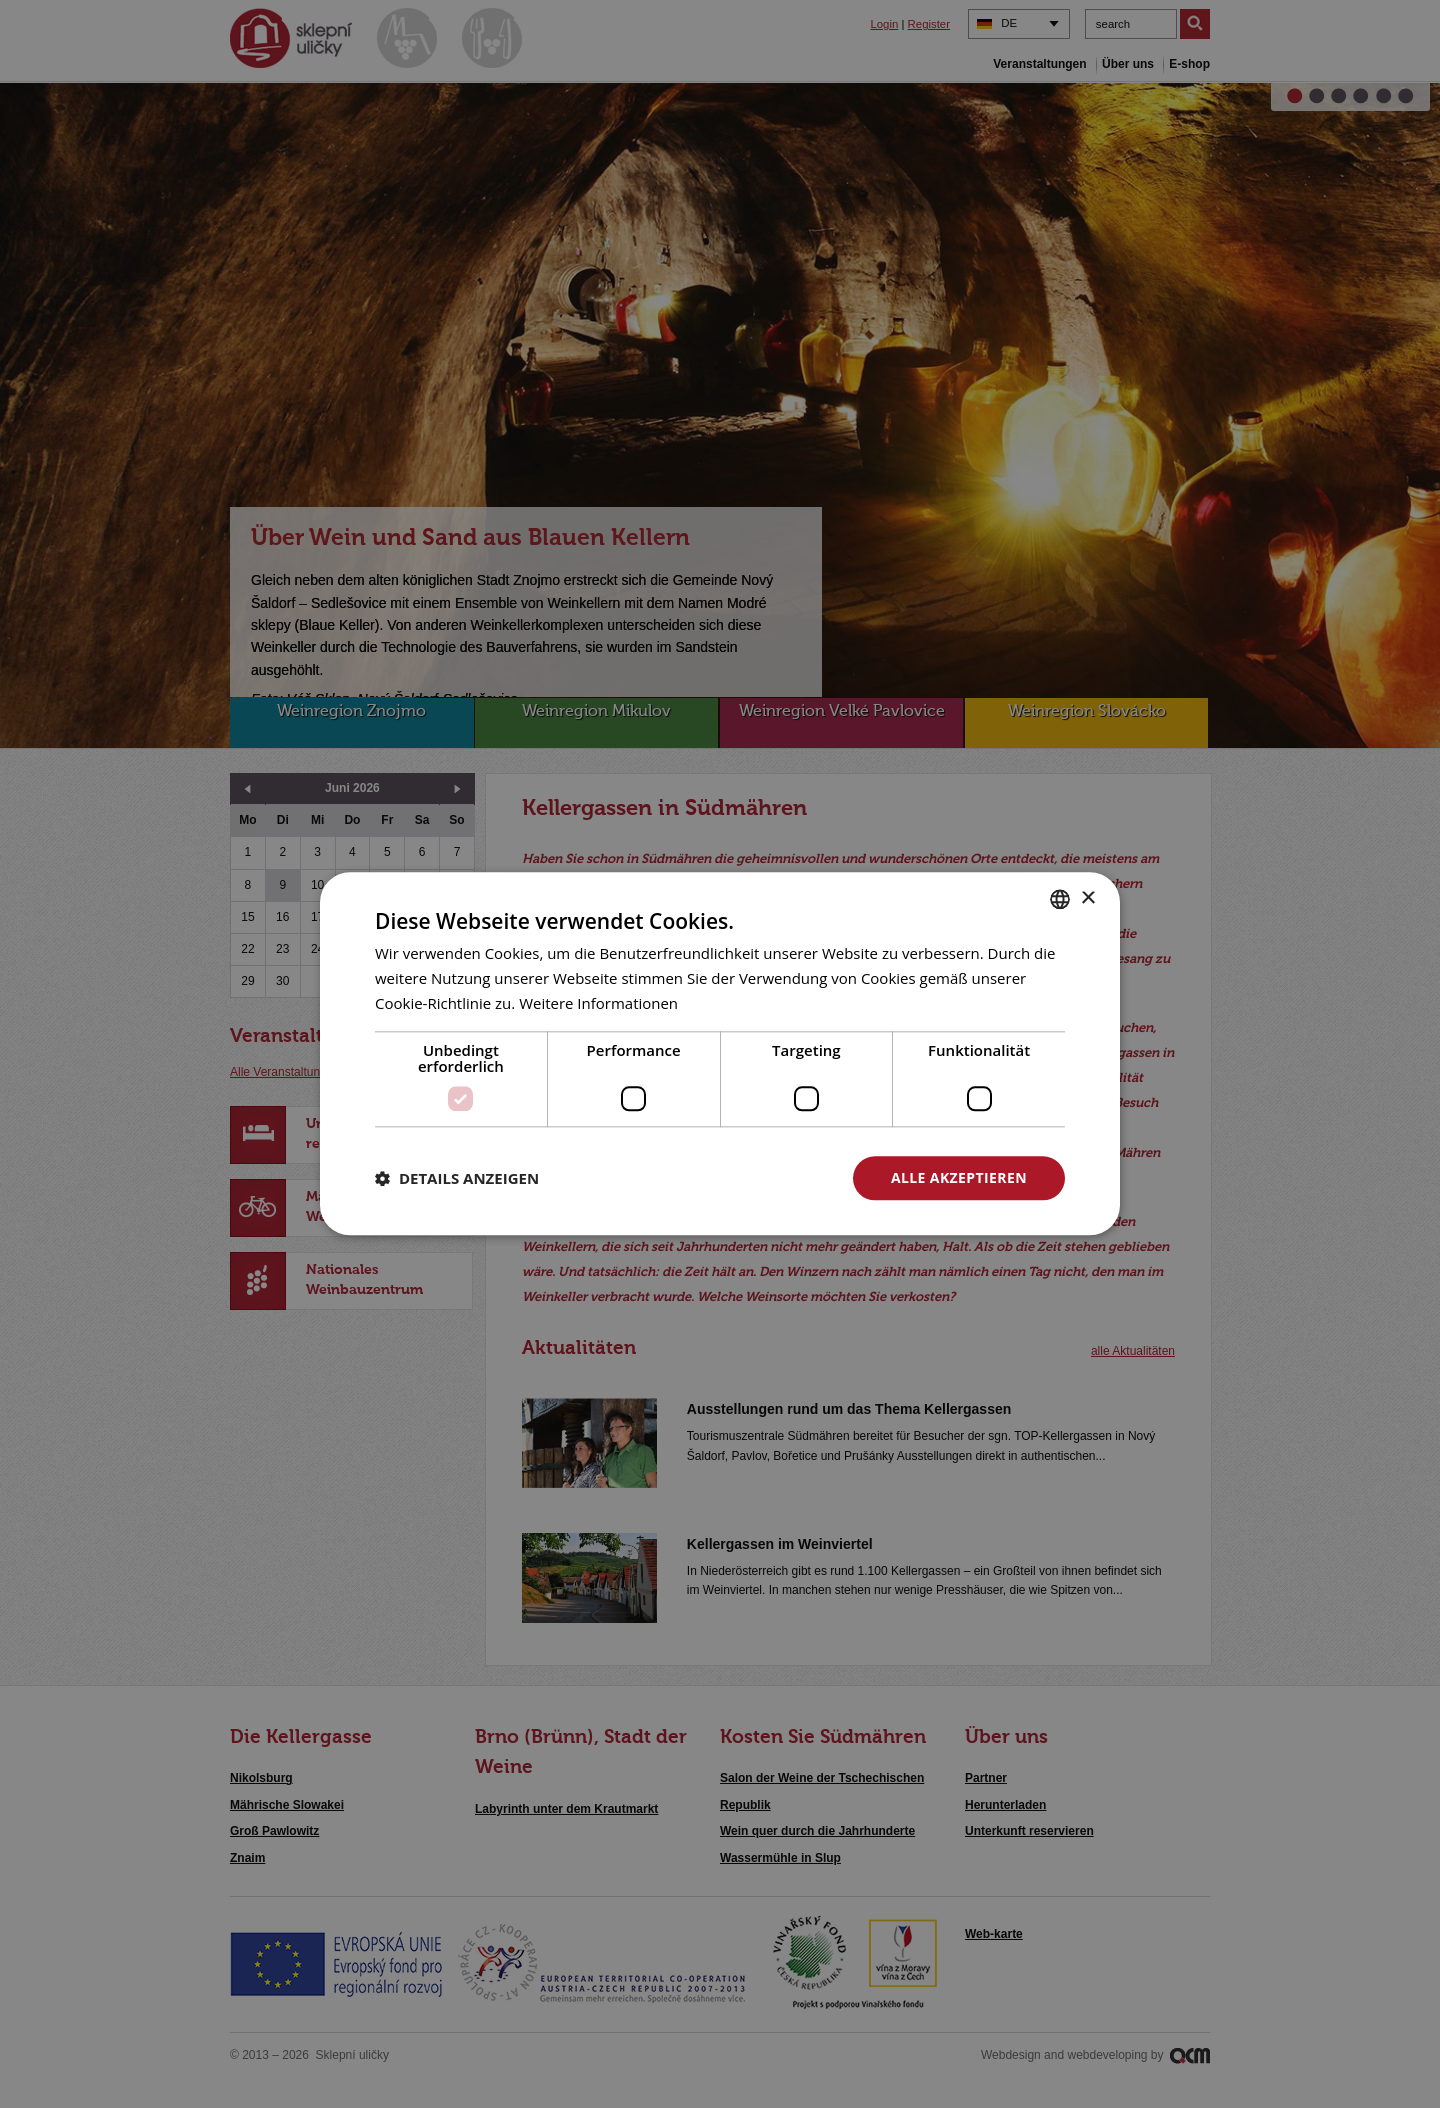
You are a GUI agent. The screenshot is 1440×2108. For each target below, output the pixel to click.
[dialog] (720, 1054)
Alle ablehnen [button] (741, 1177)
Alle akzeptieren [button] (959, 1177)
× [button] (1087, 898)
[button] (457, 1178)
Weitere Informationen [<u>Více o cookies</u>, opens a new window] (598, 1003)
